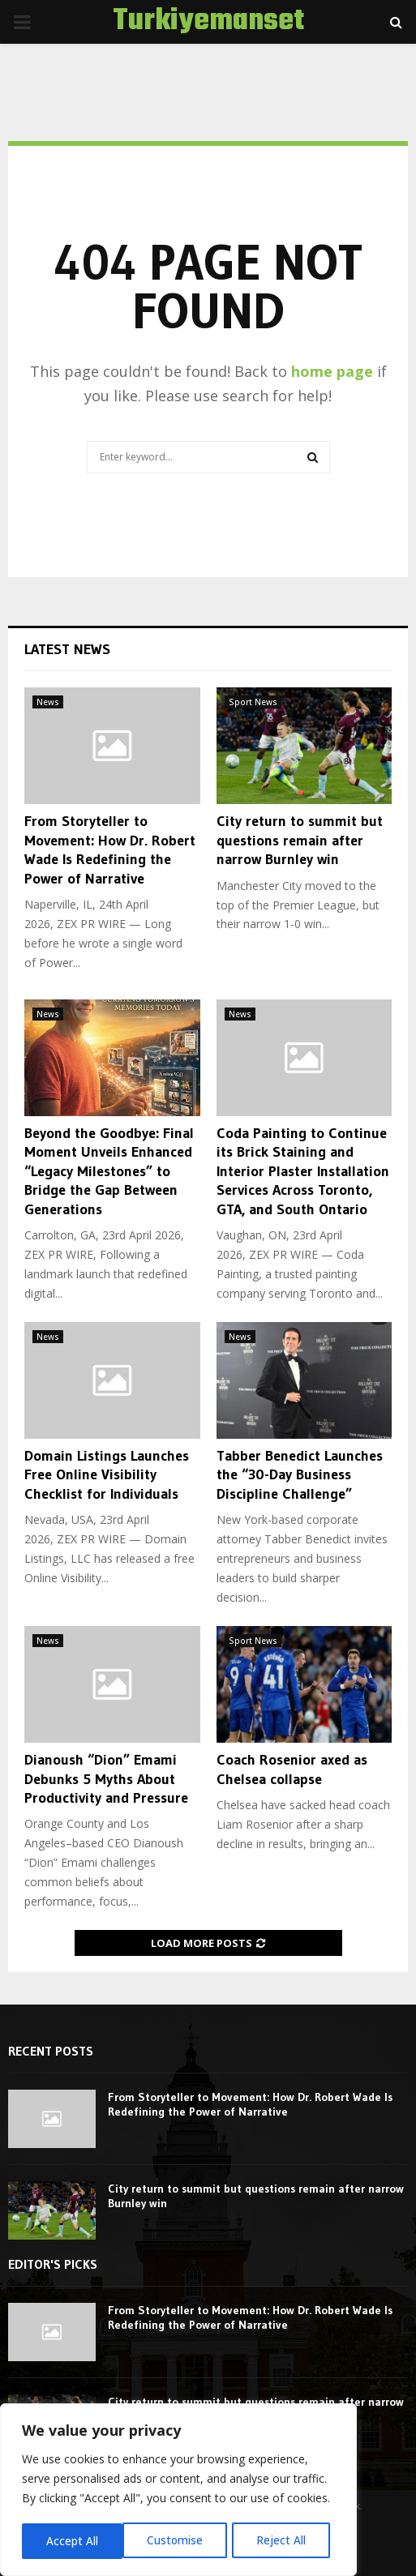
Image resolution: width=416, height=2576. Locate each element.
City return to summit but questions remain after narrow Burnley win (300, 840)
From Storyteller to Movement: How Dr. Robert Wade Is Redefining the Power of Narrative (109, 849)
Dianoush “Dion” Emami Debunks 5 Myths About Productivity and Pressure (106, 1779)
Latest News (67, 649)
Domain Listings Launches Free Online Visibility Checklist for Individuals (106, 1475)
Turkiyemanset (208, 22)
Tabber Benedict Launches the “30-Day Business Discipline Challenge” (300, 1475)
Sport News (253, 702)
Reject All (180, 2540)
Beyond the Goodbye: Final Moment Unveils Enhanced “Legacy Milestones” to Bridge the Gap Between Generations (109, 1171)
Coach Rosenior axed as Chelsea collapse (292, 1769)
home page (332, 371)
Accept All (285, 2540)
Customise (73, 2540)
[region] (178, 2491)
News (47, 702)
